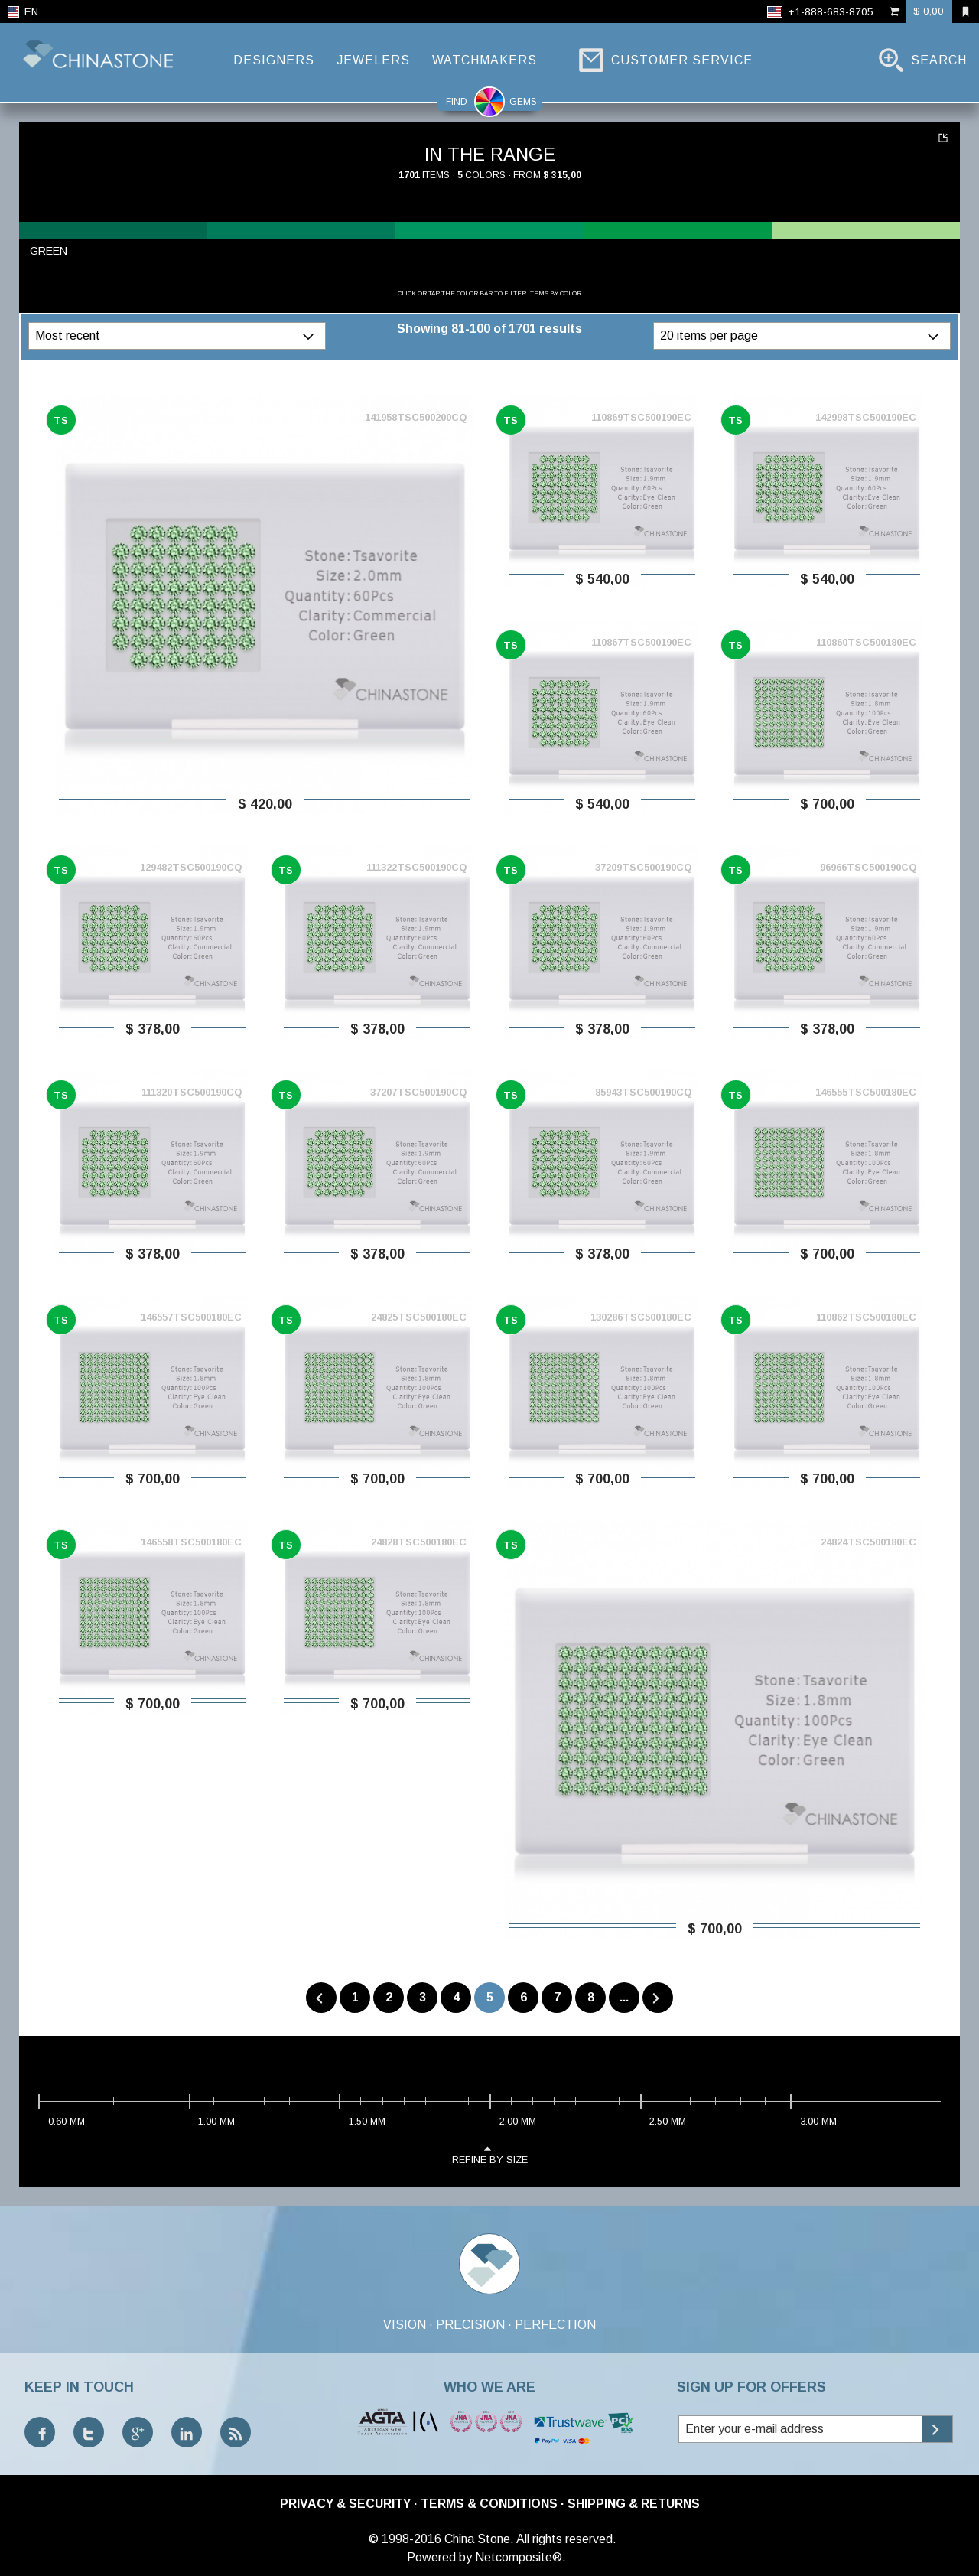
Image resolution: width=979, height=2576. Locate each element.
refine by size (490, 2154)
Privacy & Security (345, 2503)
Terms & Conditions (489, 2503)
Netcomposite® (518, 2557)
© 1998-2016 (405, 2538)
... (624, 1997)
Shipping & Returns (634, 2503)
